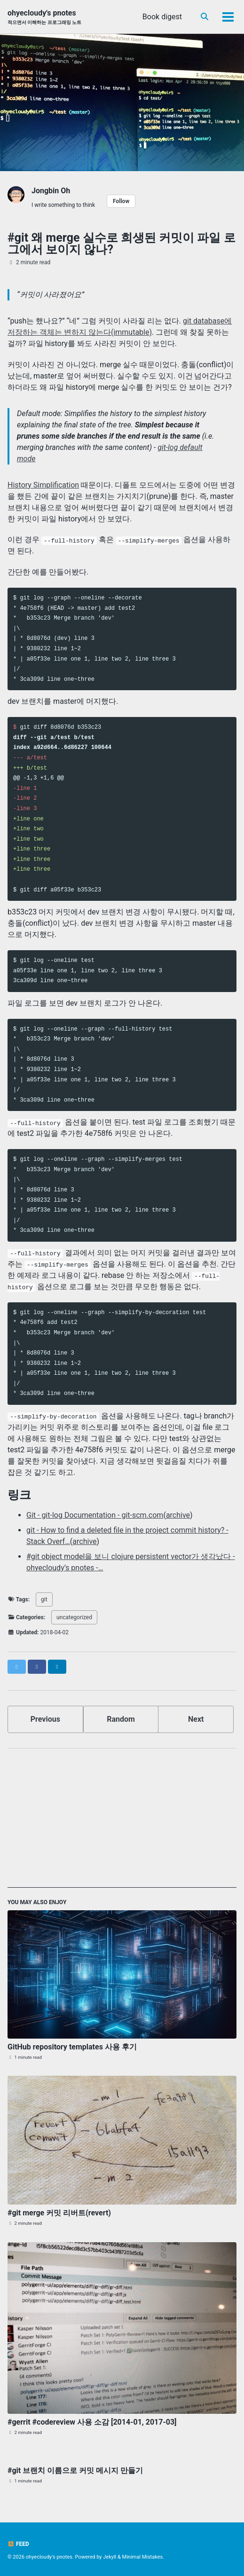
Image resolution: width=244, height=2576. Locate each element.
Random (121, 1719)
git (44, 1599)
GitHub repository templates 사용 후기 (72, 2046)
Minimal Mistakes (142, 2557)
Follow (121, 201)
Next (196, 1719)
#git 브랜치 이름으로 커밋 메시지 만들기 (75, 2470)
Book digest (162, 16)
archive (178, 1515)
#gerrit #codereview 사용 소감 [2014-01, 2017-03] (92, 2422)
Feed (18, 2544)
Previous (45, 1719)
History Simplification (43, 485)
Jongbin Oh (50, 190)
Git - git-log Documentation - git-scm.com (94, 1515)
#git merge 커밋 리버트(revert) (59, 2212)
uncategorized (74, 1617)
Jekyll (109, 2557)
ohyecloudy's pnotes (44, 17)
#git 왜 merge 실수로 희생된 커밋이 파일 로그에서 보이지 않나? (122, 243)
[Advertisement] (122, 1822)
